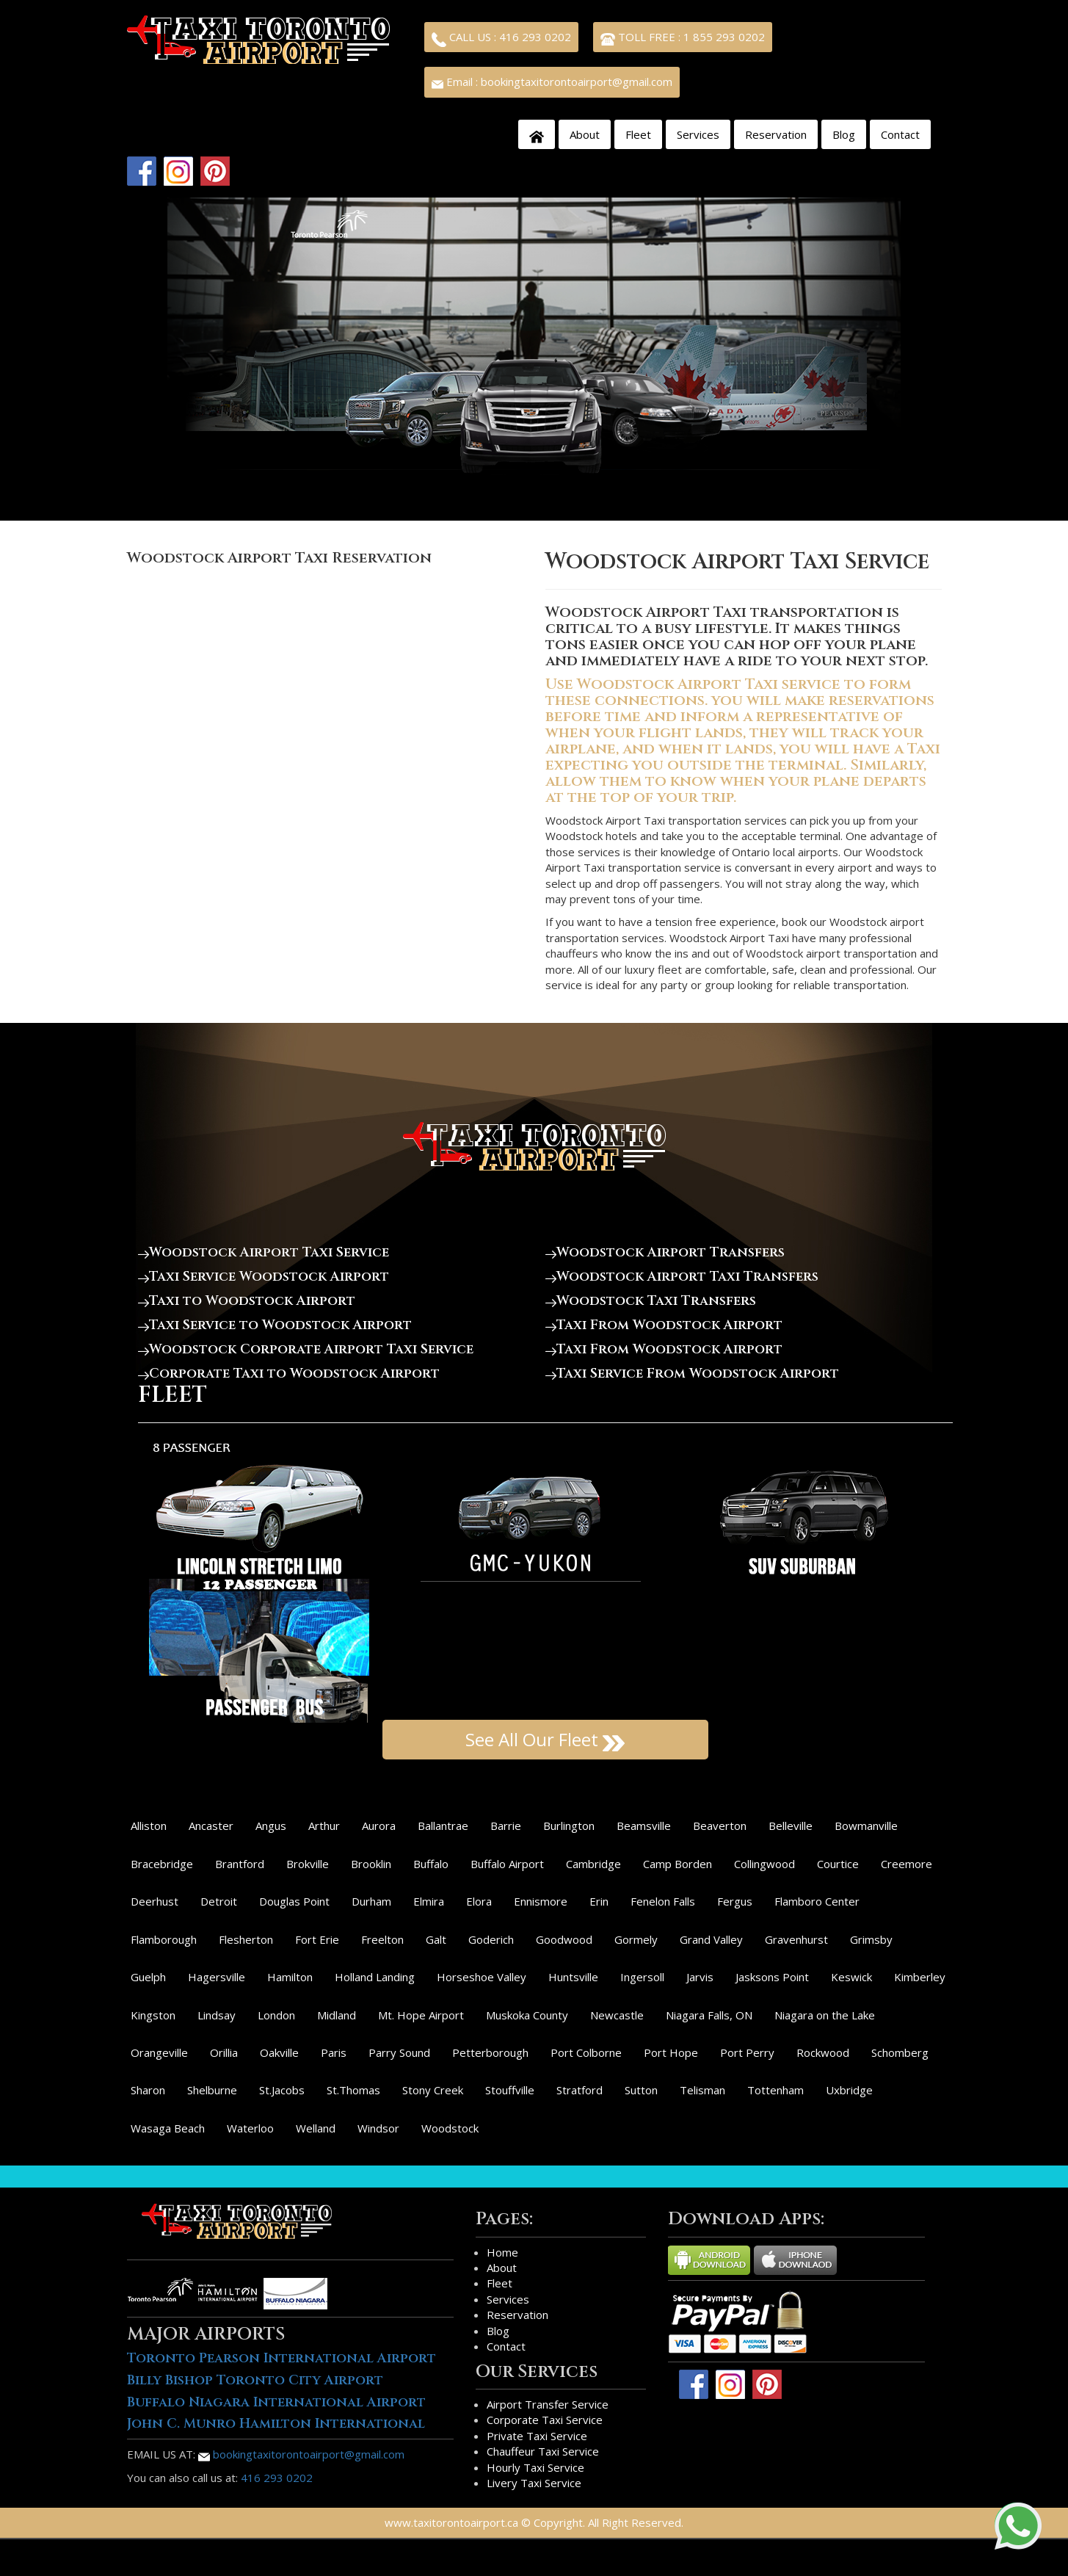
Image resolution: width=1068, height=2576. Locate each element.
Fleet (638, 134)
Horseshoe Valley (481, 1976)
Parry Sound (399, 2052)
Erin (599, 1901)
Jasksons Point (772, 1976)
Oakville (279, 2052)
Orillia (224, 2052)
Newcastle (617, 2015)
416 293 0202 (277, 2477)
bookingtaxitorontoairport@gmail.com (301, 2454)
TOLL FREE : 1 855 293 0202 (682, 38)
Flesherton (246, 1939)
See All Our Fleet (545, 1739)
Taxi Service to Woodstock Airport (275, 1325)
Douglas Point (294, 1901)
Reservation (776, 134)
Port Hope (671, 2052)
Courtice (838, 1863)
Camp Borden (677, 1863)
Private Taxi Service (537, 2435)
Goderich (491, 1939)
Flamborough (164, 1939)
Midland (336, 2015)
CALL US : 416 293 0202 (501, 38)
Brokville (307, 1863)
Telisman (702, 2090)
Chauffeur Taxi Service (543, 2451)
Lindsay (216, 2015)
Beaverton (719, 1825)
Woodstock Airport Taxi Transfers (681, 1276)
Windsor (378, 2128)
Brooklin (371, 1863)
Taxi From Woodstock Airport (663, 1325)
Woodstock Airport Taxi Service (263, 1252)
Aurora (379, 1825)
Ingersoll (642, 1976)
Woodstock (450, 2128)
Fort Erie (317, 1939)
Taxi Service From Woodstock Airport (692, 1373)
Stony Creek (432, 2090)
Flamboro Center (817, 1901)
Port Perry (747, 2052)
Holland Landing (375, 1976)
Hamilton (290, 1976)
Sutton (641, 2090)
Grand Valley (711, 1939)
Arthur (324, 1825)
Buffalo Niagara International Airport (276, 2402)
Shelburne (212, 2090)
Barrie (505, 1825)
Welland (315, 2128)
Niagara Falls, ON (709, 2015)
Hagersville (216, 1976)
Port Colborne (586, 2052)
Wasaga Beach (168, 2128)
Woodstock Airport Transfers (665, 1252)
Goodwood (564, 1939)
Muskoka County (527, 2015)
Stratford (579, 2090)
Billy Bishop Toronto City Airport (255, 2380)
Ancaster (211, 1825)
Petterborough (490, 2052)
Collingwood (764, 1863)
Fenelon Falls (663, 1901)
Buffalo (430, 1863)
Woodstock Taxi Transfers (650, 1301)
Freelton (382, 1939)
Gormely (636, 1939)
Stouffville (509, 2090)
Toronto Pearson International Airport (281, 2358)
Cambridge (593, 1863)
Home (502, 2252)
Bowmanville (866, 1825)
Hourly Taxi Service (535, 2467)
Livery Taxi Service (534, 2482)
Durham (371, 1901)
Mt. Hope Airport (421, 2015)
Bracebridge (162, 1863)
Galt (436, 1939)
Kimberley (919, 1976)
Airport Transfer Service (548, 2404)
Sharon (148, 2090)
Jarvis (699, 1976)
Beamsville (644, 1825)
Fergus (734, 1901)
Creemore (906, 1863)
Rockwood (822, 2052)
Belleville (791, 1825)
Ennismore (540, 1901)
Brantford (239, 1863)
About (585, 134)
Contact (900, 134)
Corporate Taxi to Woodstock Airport (289, 1373)
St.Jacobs (282, 2090)
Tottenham (775, 2090)
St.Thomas (353, 2090)
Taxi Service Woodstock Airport (263, 1276)
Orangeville (159, 2052)
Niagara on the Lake (824, 2015)
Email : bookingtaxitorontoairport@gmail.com (552, 81)
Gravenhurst (796, 1939)
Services (698, 134)
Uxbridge (849, 2090)
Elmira (428, 1901)
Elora (479, 1901)
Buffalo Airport (507, 1863)
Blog (843, 134)
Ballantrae (443, 1825)
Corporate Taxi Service (545, 2419)
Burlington (569, 1825)
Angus (270, 1825)
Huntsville (573, 1976)
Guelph (148, 1976)
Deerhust (154, 1901)
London (276, 2015)
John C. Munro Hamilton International (276, 2423)
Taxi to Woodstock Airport (246, 1301)
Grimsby (871, 1939)
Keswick (851, 1976)
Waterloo (250, 2128)
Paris (333, 2052)
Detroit (218, 1901)
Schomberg (900, 2052)
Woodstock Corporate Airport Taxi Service (305, 1349)
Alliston (149, 1825)
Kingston (153, 2015)
